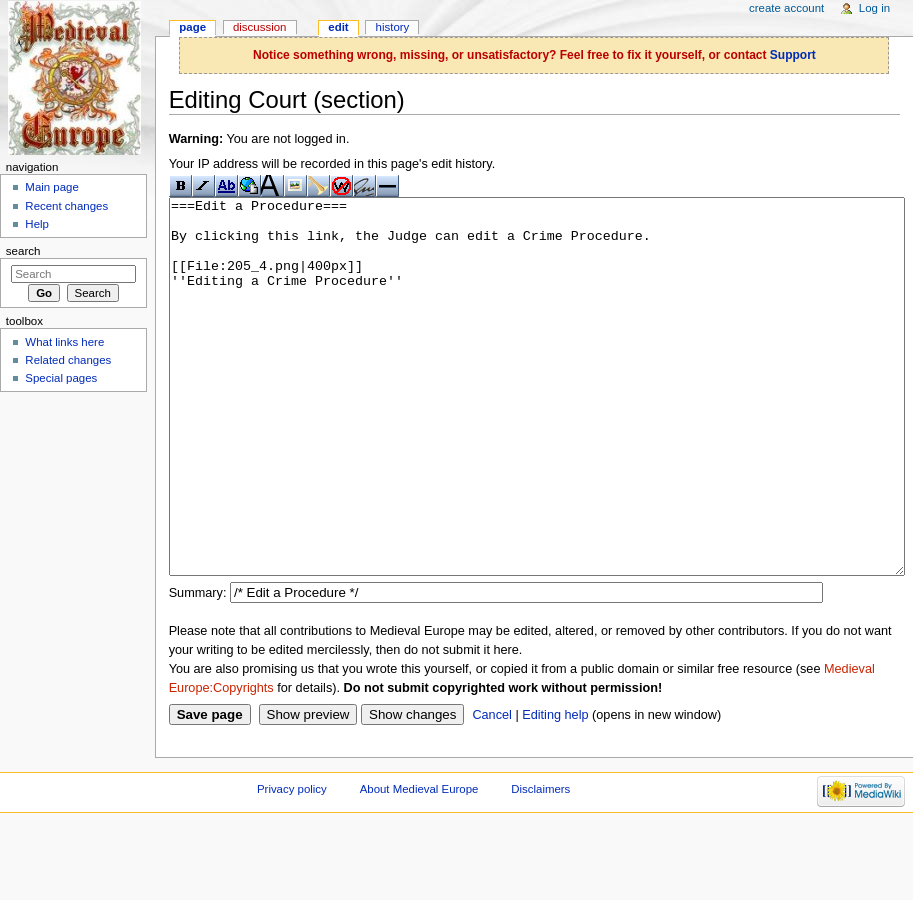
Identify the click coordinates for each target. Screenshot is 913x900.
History (393, 27)
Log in (874, 8)
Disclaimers (540, 864)
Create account (786, 8)
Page (192, 27)
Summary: (198, 668)
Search (23, 251)
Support (793, 55)
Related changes (68, 360)
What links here (64, 342)
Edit (338, 27)
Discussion (259, 27)
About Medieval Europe (419, 864)
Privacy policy (292, 864)
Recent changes (66, 206)
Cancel (492, 790)
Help (37, 224)
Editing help (555, 790)
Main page (52, 187)
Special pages (61, 378)
